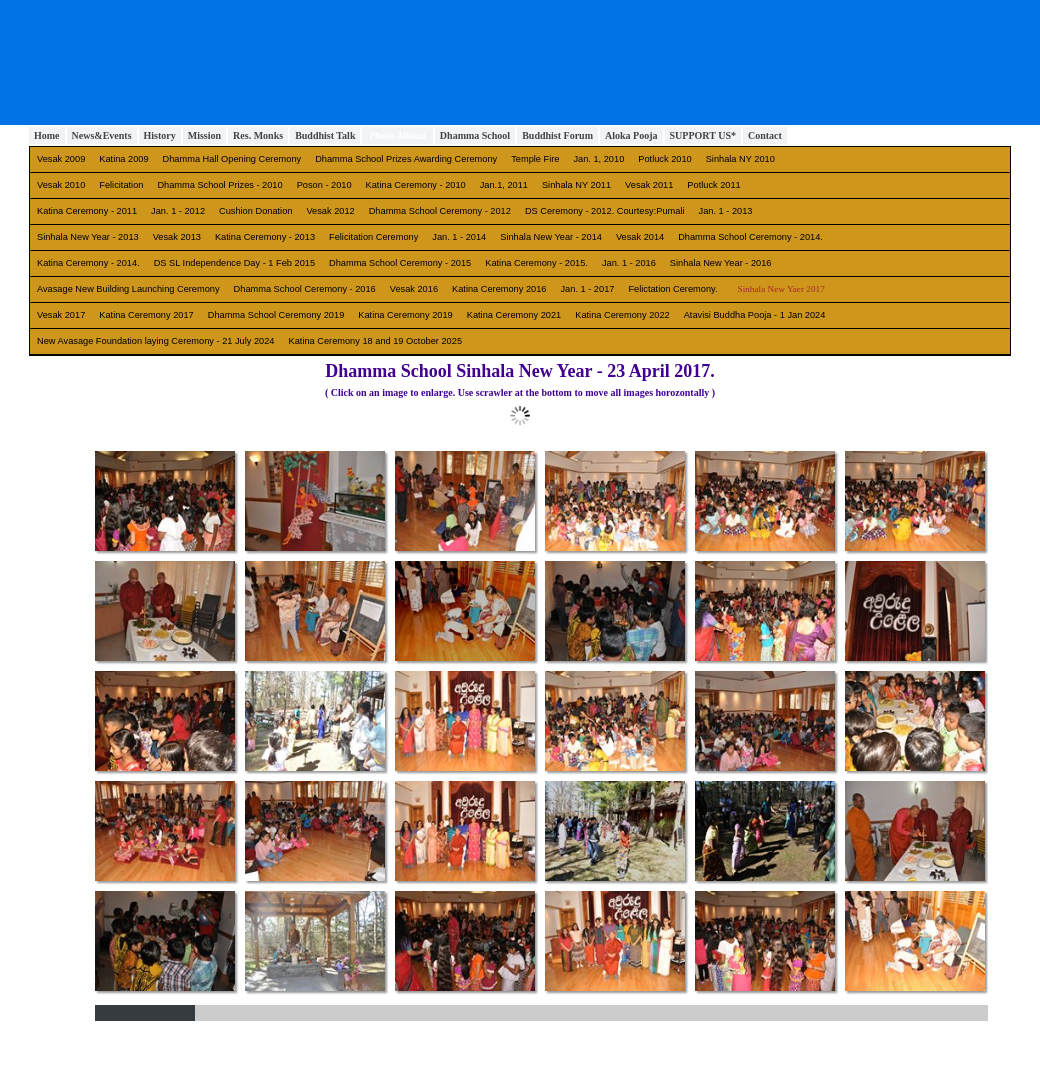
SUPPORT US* (703, 135)
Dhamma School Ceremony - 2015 (400, 263)
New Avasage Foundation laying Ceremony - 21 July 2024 (156, 341)
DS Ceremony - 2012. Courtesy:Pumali (605, 211)
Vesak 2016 (414, 289)
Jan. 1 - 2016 (629, 263)
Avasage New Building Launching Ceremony (128, 289)
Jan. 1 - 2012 (178, 211)
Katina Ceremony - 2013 (265, 237)
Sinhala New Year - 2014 (551, 237)
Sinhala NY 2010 (740, 159)
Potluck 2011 (713, 185)
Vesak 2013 (177, 237)
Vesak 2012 (330, 211)
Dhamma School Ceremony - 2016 (305, 289)
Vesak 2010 (61, 185)
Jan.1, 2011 (504, 185)
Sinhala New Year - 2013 (88, 237)
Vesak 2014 (640, 237)
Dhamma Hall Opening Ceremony (232, 159)
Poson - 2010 (324, 185)
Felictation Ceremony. (672, 289)
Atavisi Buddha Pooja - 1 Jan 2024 (755, 315)
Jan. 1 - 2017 (588, 289)
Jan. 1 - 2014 (459, 237)
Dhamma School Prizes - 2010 (219, 185)
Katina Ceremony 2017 (146, 315)
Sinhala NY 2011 (576, 185)
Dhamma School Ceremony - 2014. (750, 237)
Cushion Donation (255, 211)
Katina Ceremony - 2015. (536, 263)
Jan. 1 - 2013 (726, 211)
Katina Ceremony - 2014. (88, 263)
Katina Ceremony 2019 (405, 315)
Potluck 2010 (664, 159)
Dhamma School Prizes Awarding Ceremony (406, 159)
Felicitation (121, 185)
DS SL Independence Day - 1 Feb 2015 (234, 263)
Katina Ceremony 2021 (514, 315)
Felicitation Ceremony (373, 237)
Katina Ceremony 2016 (499, 289)
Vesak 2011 (649, 185)
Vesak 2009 (61, 159)
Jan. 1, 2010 (598, 159)
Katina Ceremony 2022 (622, 315)
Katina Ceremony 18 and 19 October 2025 (376, 341)
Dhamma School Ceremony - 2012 (440, 211)
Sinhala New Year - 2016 (721, 263)
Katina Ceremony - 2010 (416, 185)
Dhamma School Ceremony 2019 (276, 315)
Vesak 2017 (61, 315)
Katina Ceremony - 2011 (87, 211)
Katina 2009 (123, 159)
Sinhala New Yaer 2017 (781, 289)
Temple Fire (535, 159)
